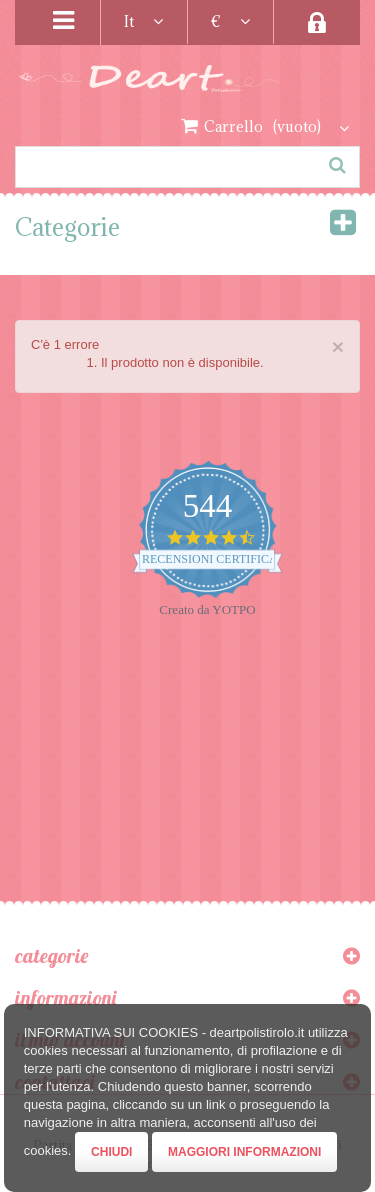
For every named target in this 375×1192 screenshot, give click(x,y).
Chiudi (111, 1152)
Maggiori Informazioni (244, 1152)
